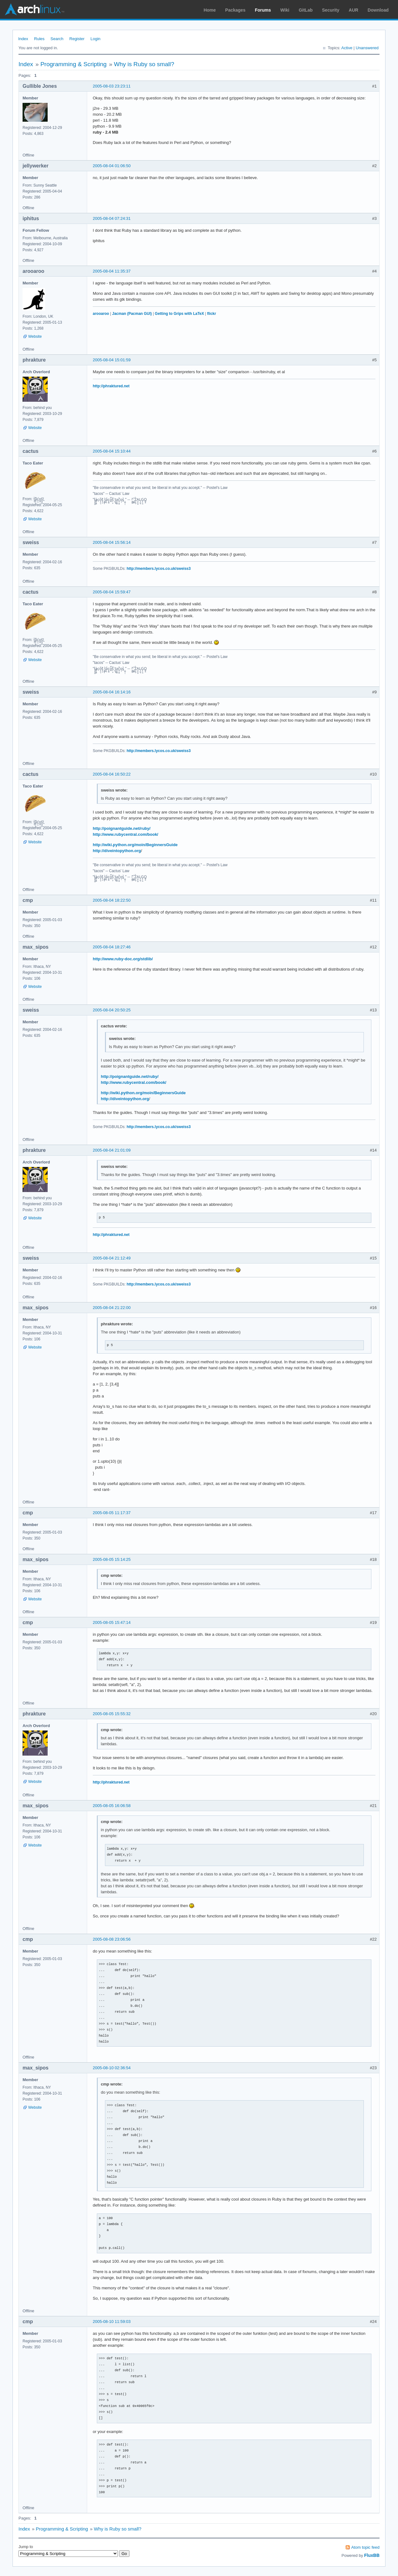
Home (210, 10)
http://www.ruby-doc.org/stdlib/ (123, 959)
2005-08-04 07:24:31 (112, 218)
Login (96, 38)
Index (23, 38)
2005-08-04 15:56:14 (112, 542)
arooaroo (101, 313)
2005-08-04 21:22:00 (112, 1307)
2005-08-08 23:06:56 (112, 1939)
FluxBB (372, 2555)
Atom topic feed (365, 2547)
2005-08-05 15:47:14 (112, 1622)
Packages (235, 10)
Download (378, 10)
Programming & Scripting (73, 64)
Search (56, 38)
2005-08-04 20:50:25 (112, 1010)
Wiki (285, 10)
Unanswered (367, 47)
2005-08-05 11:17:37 (112, 1512)
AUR (353, 10)
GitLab (305, 10)
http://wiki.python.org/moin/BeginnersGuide (135, 844)
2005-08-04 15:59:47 (112, 592)
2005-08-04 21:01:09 (112, 1150)
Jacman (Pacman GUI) (132, 313)
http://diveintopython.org (117, 850)
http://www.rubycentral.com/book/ (125, 834)
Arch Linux (34, 9)
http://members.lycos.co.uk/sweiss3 (159, 568)
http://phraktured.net (111, 386)
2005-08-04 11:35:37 (112, 271)
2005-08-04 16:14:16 (112, 692)
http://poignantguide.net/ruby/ (121, 828)
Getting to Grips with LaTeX (179, 313)
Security (330, 10)
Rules (39, 38)
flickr (211, 313)
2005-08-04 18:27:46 (112, 947)
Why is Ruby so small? (144, 64)
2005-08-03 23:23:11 (112, 86)
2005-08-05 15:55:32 (112, 1713)
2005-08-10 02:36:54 (112, 2067)
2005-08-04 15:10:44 (112, 451)
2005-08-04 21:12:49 (112, 1258)
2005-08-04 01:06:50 (112, 165)
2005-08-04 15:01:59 (112, 360)
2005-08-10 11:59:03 (112, 2321)
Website (35, 336)
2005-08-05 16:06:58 (112, 1805)
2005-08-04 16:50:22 (112, 774)
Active (346, 47)
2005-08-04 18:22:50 (112, 900)
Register (76, 38)
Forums (263, 10)
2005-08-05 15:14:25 (112, 1559)
